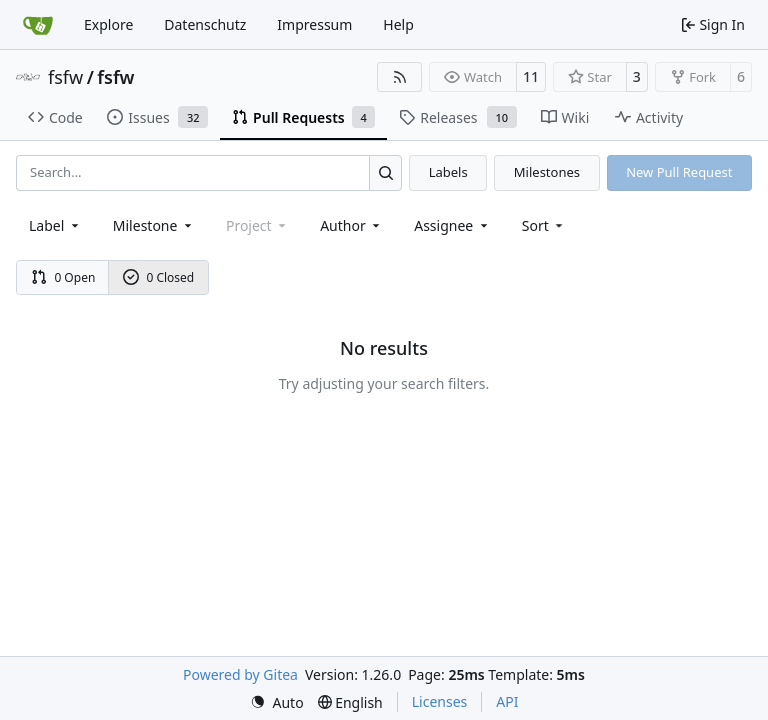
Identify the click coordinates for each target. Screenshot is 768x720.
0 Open (63, 277)
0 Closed (159, 277)
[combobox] (55, 225)
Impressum (314, 24)
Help (398, 24)
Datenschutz (205, 24)
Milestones (547, 172)
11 (531, 76)
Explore (108, 24)
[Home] (38, 25)
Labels (448, 172)
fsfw (65, 77)
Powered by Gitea (240, 674)
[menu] (544, 225)
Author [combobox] (351, 225)
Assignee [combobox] (452, 225)
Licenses (440, 701)
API (507, 701)
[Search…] (385, 172)
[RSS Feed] (400, 77)
